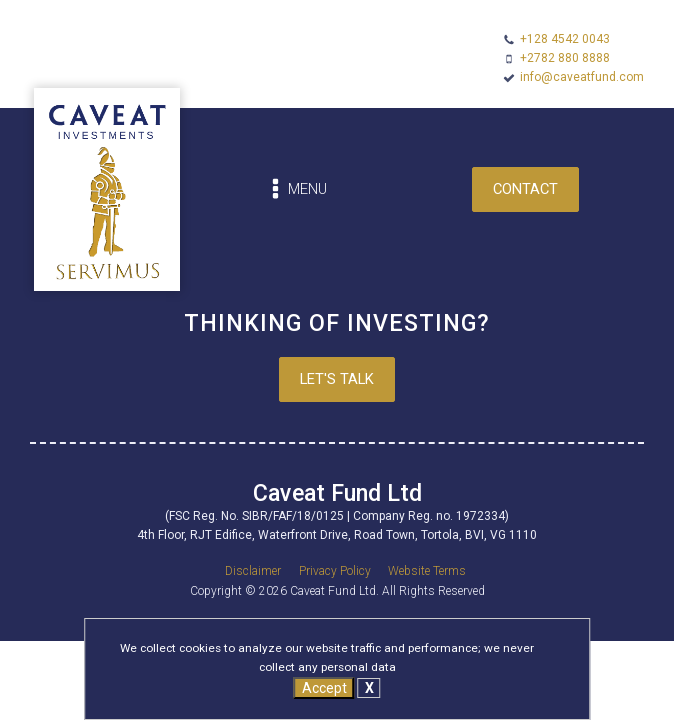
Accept (324, 688)
